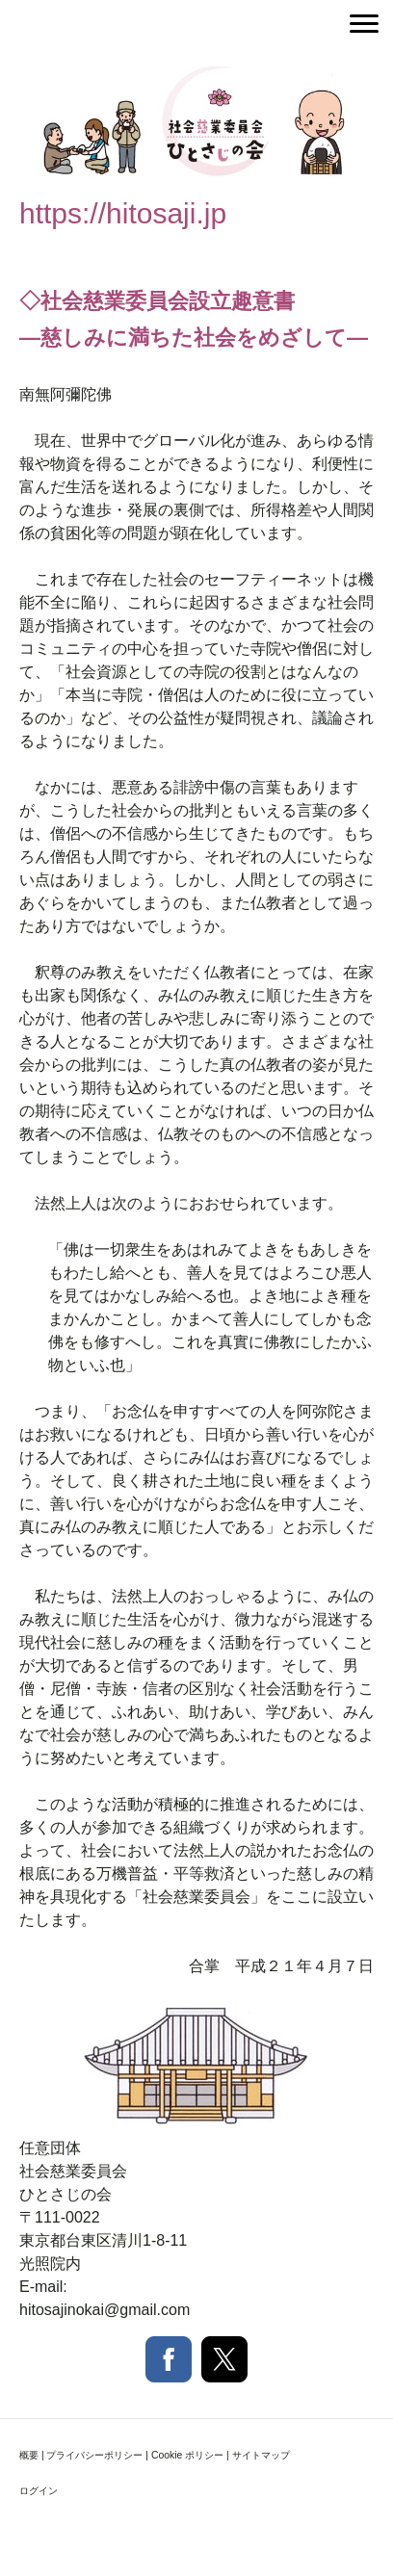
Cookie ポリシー (187, 2455)
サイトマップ (261, 2455)
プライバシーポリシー (94, 2455)
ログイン (38, 2490)
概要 (29, 2455)
